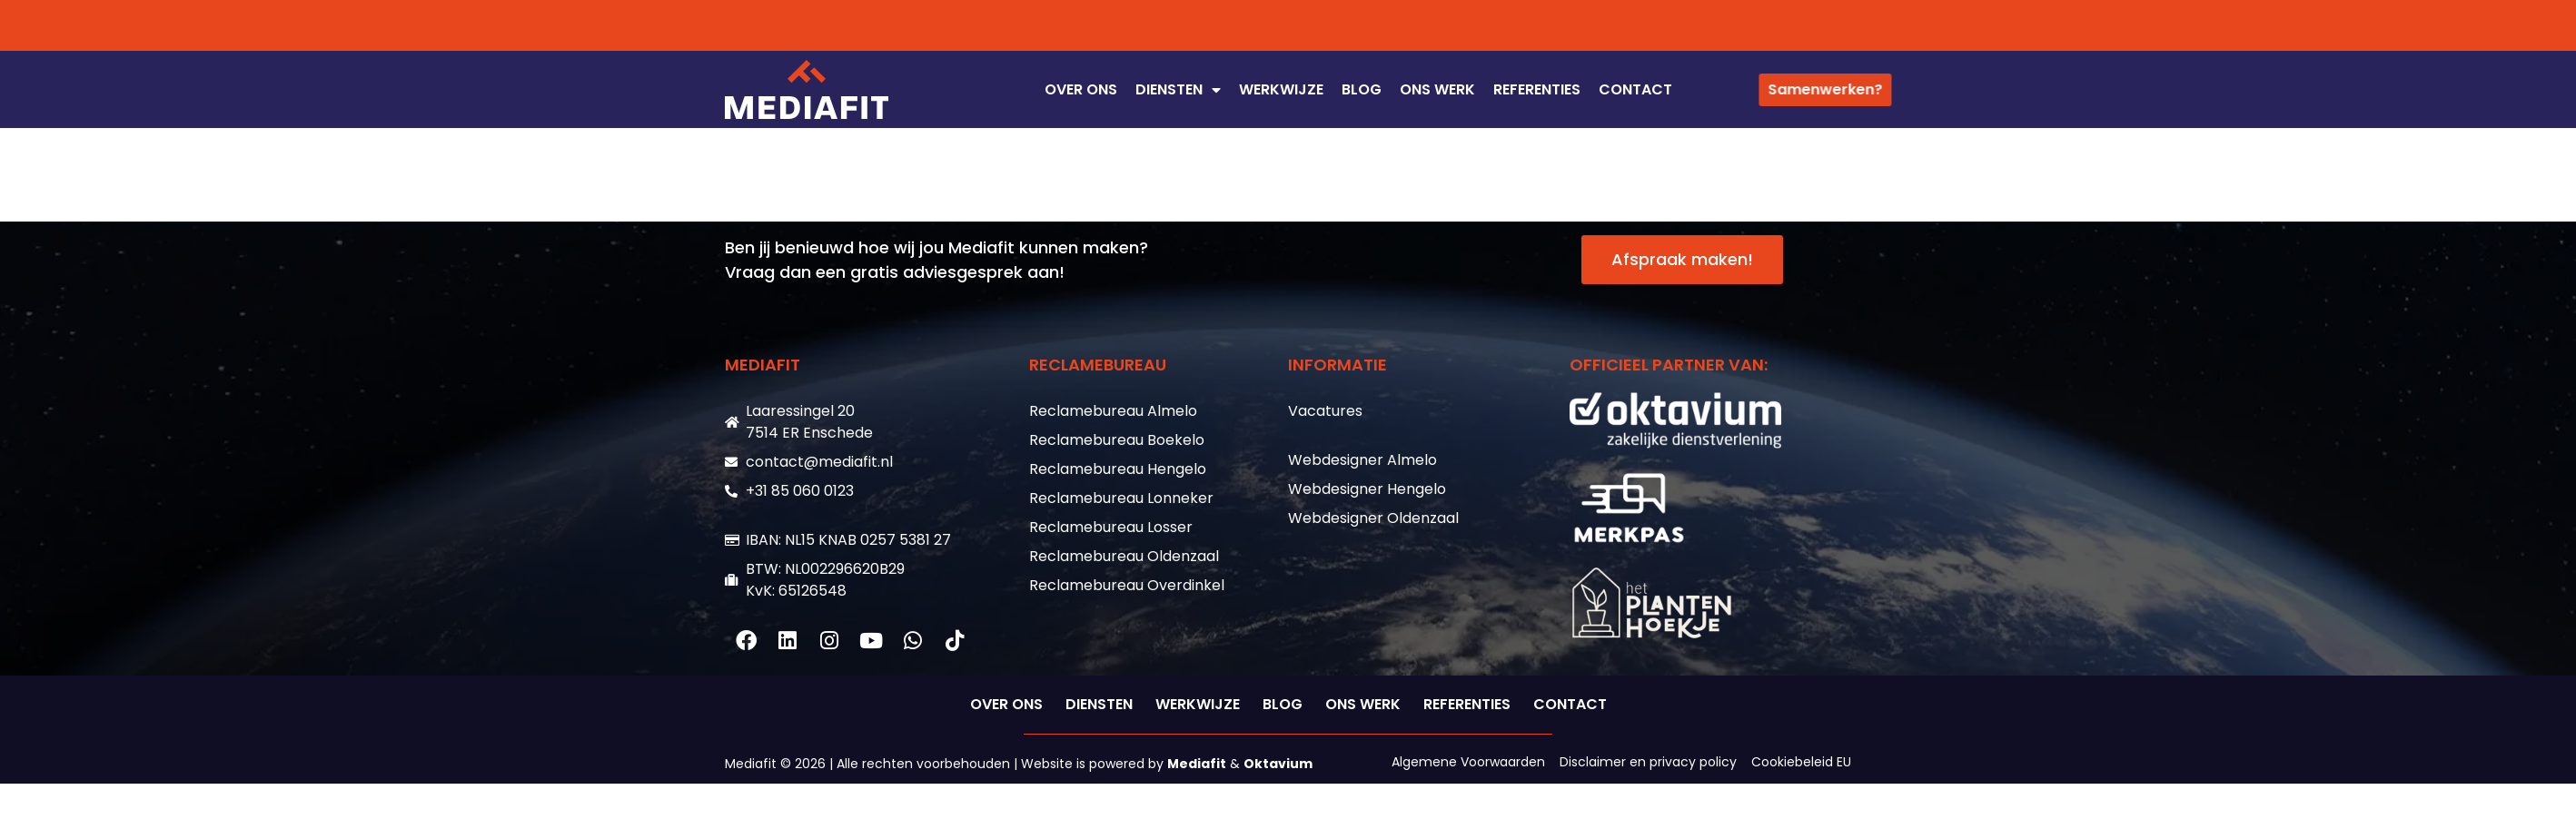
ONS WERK (1437, 89)
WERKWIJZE (1281, 89)
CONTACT (1635, 89)
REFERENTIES (1536, 89)
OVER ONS (1081, 89)
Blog (1362, 89)
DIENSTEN (1178, 90)
